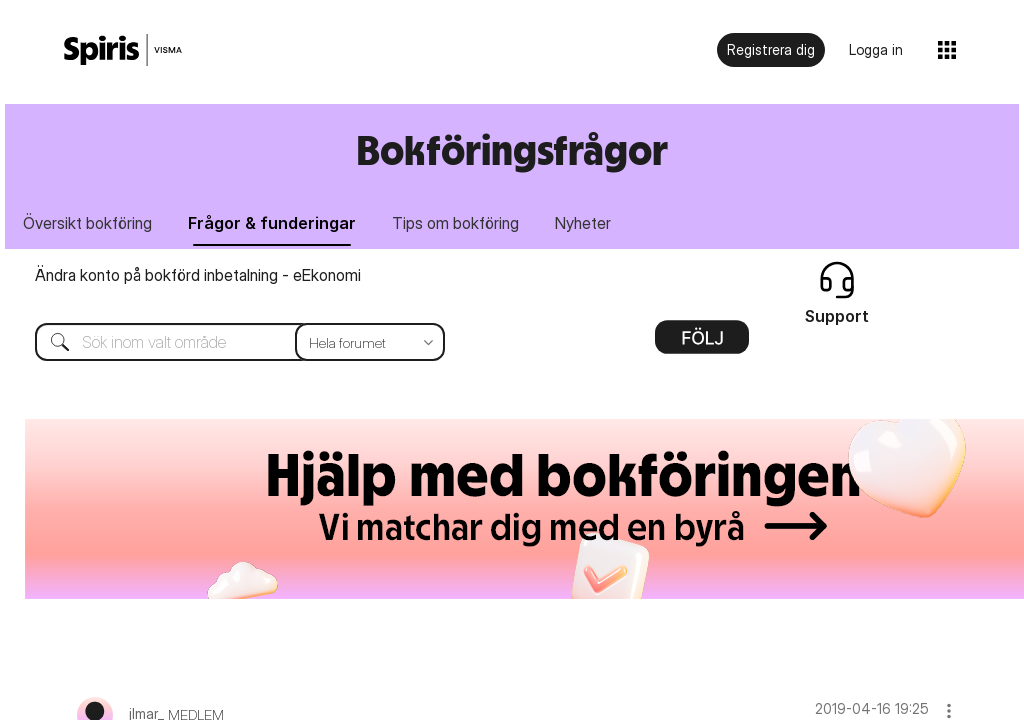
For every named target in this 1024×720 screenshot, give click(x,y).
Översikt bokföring (88, 223)
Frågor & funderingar (275, 223)
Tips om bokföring (460, 223)
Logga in (876, 49)
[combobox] (225, 343)
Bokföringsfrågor (512, 149)
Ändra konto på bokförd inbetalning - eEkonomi (198, 276)
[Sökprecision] (370, 343)
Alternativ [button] (702, 345)
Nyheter (590, 223)
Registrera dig (771, 49)
